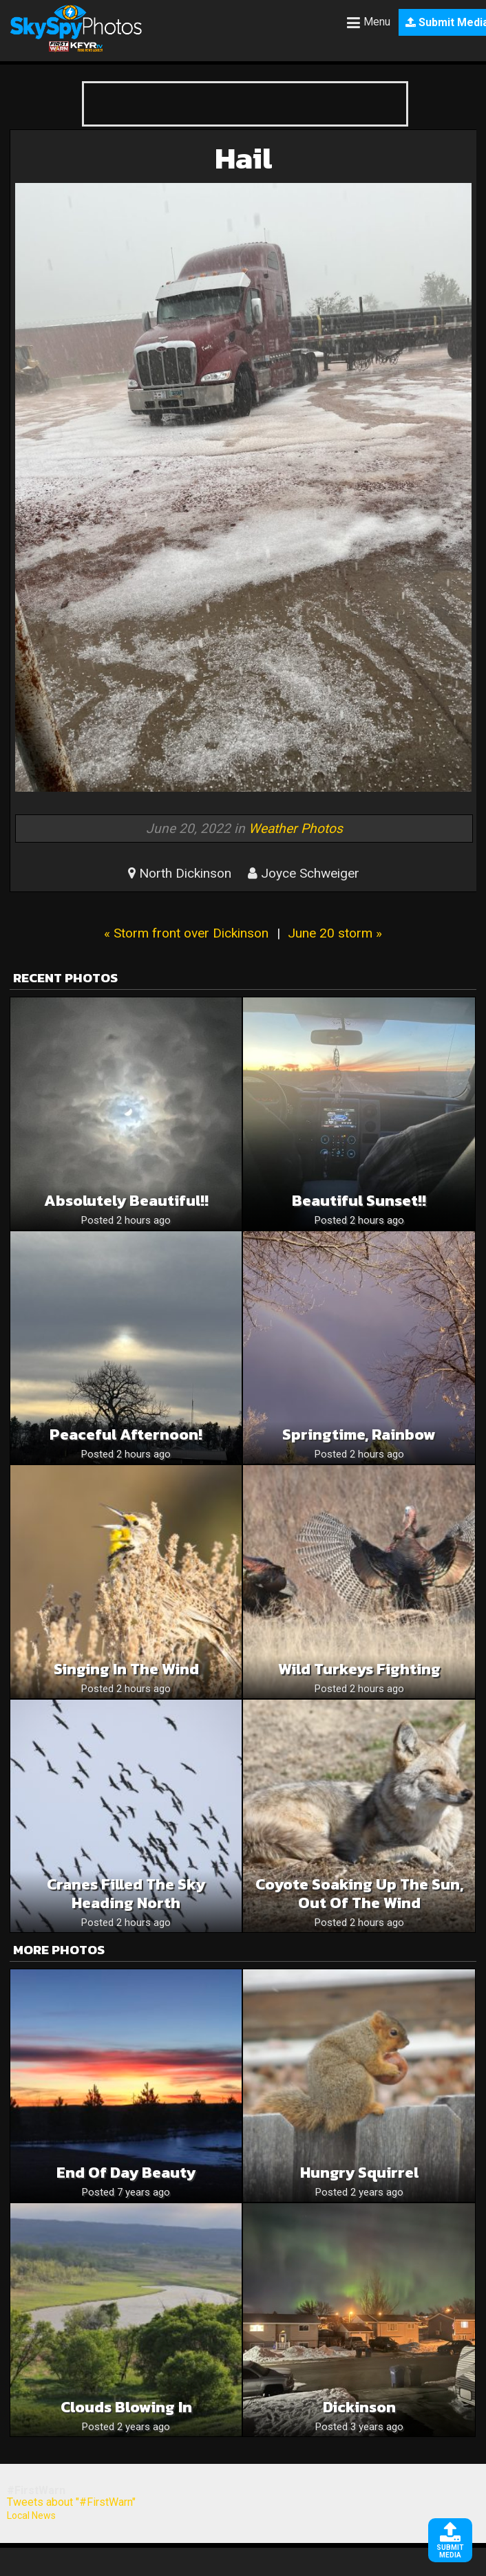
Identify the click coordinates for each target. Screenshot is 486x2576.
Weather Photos (296, 828)
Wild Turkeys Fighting (359, 1669)
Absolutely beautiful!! (126, 1200)
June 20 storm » (335, 933)
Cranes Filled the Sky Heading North (126, 1893)
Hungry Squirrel (359, 2172)
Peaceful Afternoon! (126, 1434)
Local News (31, 2515)
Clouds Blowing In (126, 2407)
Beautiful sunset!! (359, 1200)
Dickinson (359, 2407)
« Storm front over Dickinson (186, 933)
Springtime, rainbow (359, 1434)
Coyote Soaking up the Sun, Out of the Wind (359, 1893)
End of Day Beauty (126, 2172)
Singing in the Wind (126, 1669)
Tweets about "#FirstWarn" (71, 2502)
